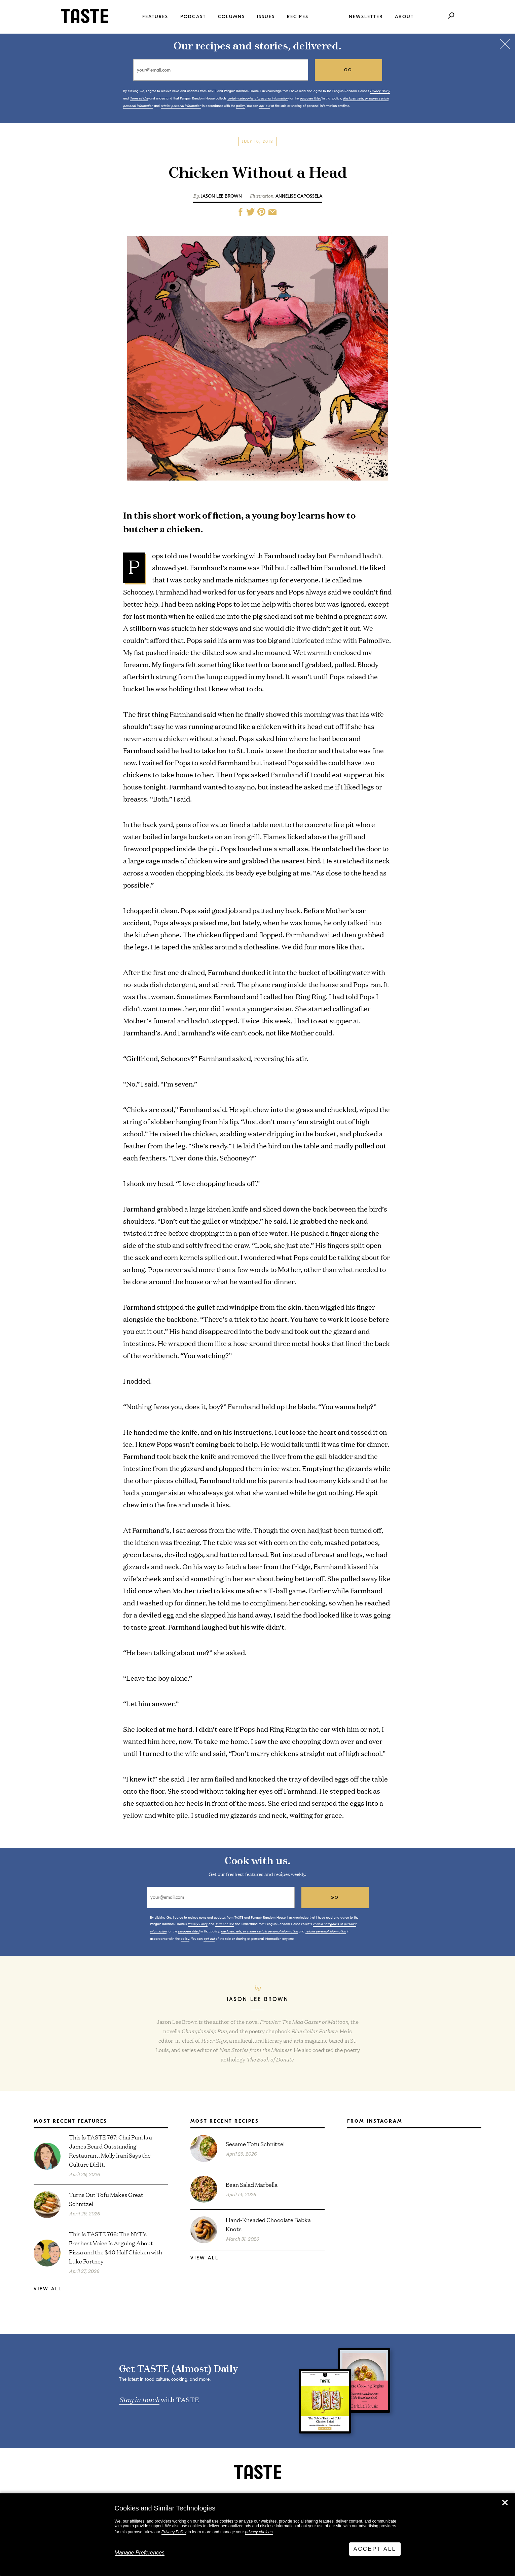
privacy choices (258, 2532)
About (404, 16)
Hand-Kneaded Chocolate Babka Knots (268, 2224)
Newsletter (366, 16)
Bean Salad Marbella (252, 2184)
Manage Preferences (140, 2552)
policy (240, 106)
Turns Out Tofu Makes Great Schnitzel (106, 2199)
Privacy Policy (174, 2532)
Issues (266, 16)
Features (155, 16)
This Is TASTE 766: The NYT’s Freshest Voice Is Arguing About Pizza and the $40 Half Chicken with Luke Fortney (115, 2247)
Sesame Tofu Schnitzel (255, 2143)
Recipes (297, 16)
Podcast (193, 16)
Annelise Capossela (298, 196)
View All (48, 2289)
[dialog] (257, 2534)
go (348, 70)
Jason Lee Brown (221, 196)
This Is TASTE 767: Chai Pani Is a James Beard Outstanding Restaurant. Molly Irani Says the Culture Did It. (110, 2150)
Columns (231, 16)
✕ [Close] (505, 2502)
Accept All (375, 2549)
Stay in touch (139, 2399)
